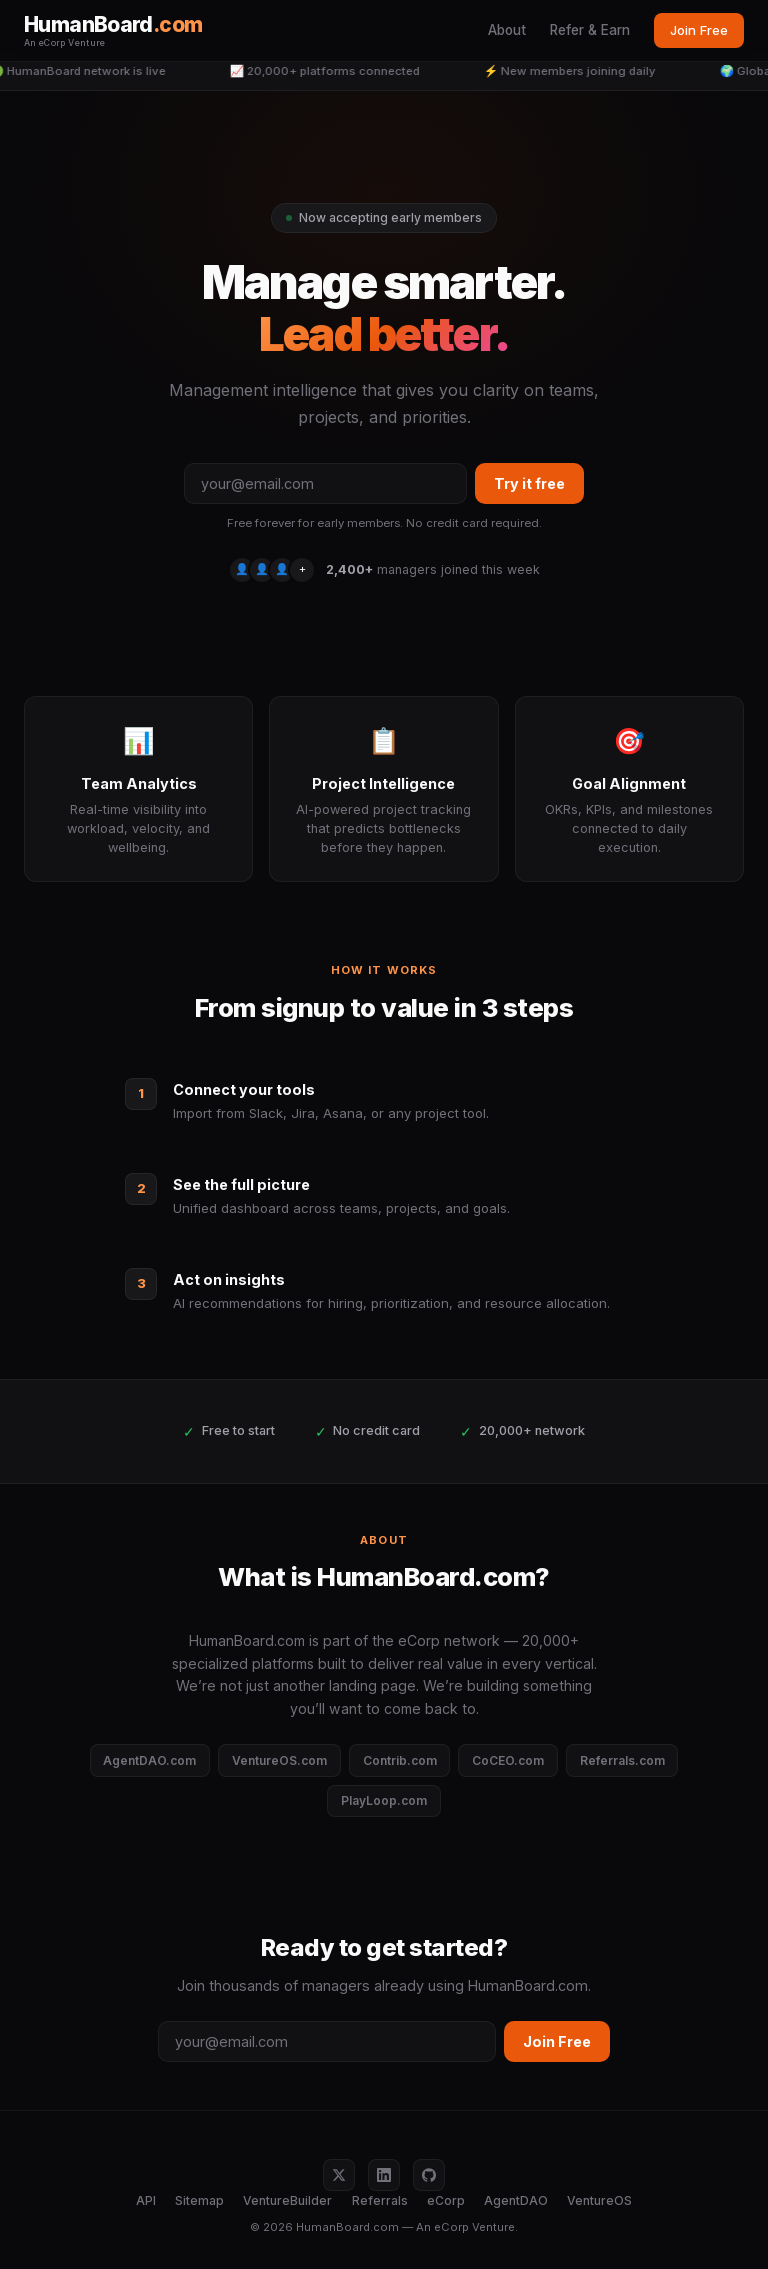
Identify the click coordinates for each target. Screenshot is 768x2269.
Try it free (529, 483)
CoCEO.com (508, 1760)
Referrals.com (622, 1760)
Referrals (380, 2200)
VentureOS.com (279, 1760)
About (507, 30)
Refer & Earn (590, 30)
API (146, 2200)
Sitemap (199, 2200)
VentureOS (599, 2200)
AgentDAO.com (149, 1760)
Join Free (699, 30)
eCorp (446, 2200)
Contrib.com (400, 1760)
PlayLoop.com (384, 1800)
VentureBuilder (287, 2200)
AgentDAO (516, 2200)
